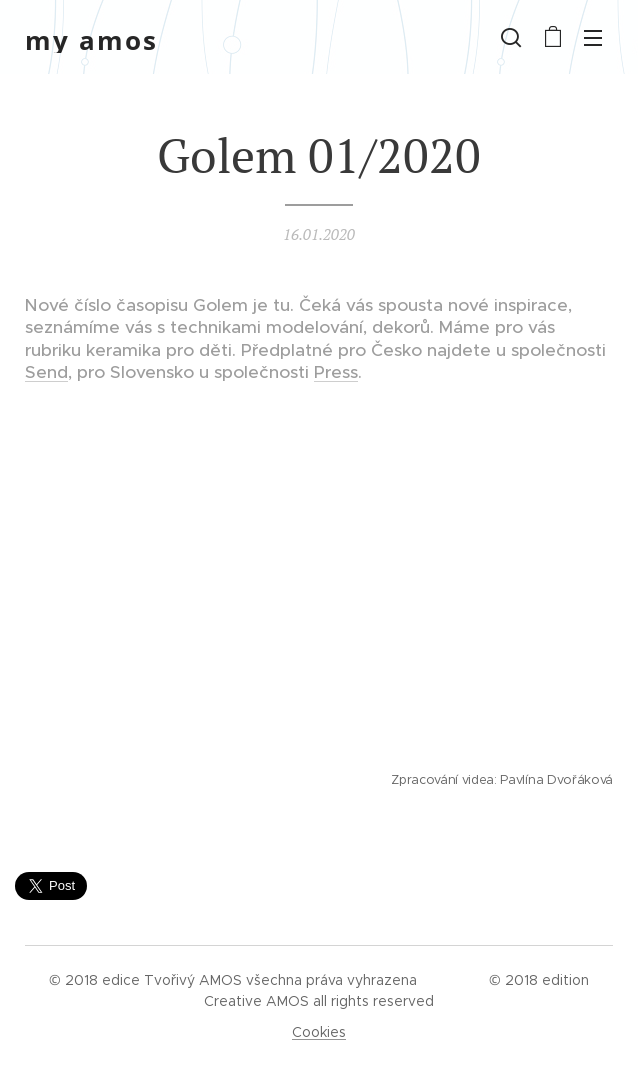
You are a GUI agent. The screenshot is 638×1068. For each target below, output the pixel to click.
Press (336, 373)
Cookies (319, 1032)
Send (46, 373)
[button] (511, 37)
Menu (593, 38)
